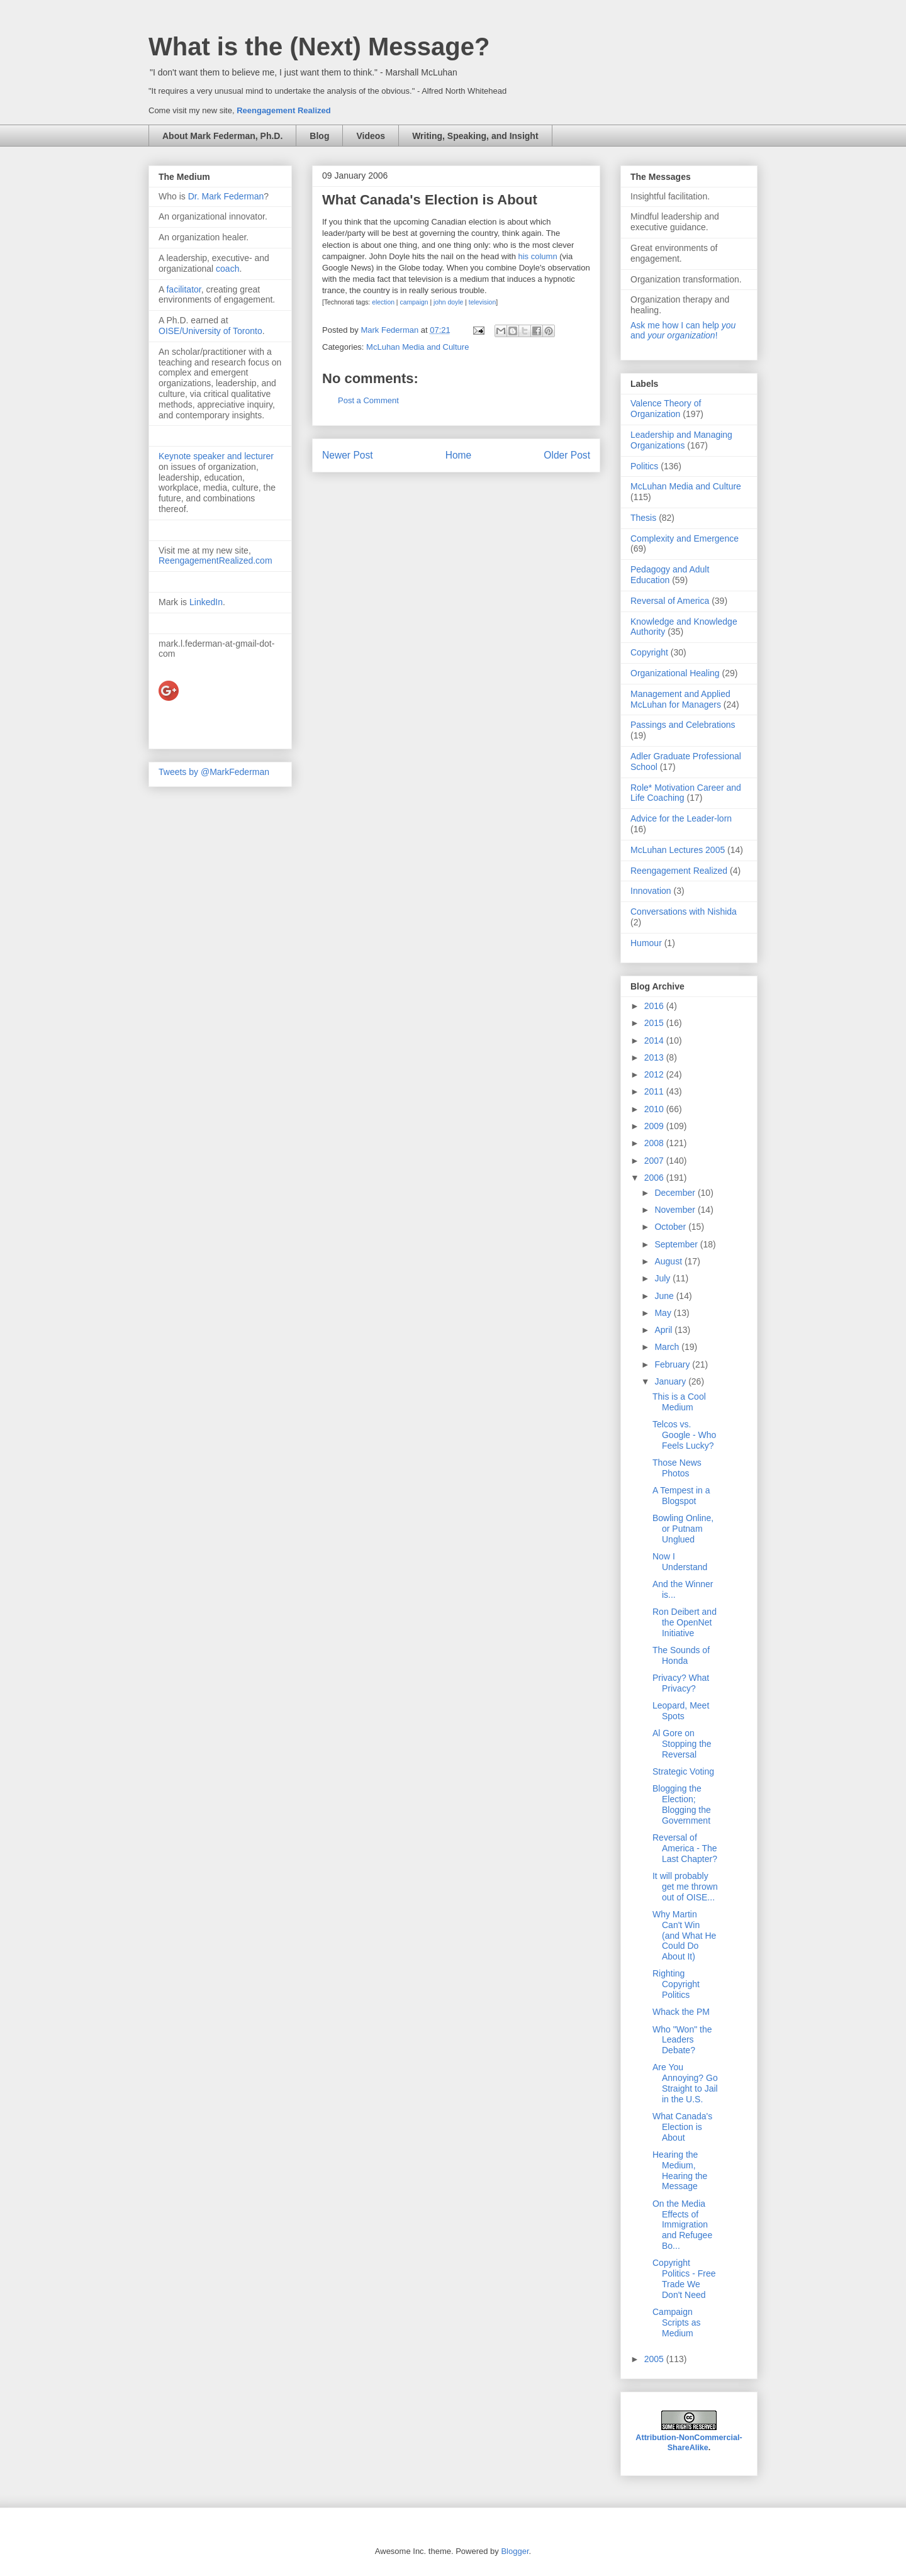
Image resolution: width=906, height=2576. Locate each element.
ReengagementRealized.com (215, 560)
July (663, 1278)
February (673, 1364)
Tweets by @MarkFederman (214, 772)
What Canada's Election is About (682, 2127)
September (677, 1244)
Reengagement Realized (284, 110)
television (482, 302)
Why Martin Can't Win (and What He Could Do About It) (684, 1935)
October (671, 1227)
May (663, 1313)
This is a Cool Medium (679, 1401)
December (675, 1193)
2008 (655, 1143)
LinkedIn (206, 602)
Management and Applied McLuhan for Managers (680, 699)
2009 (655, 1126)
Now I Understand (679, 1561)
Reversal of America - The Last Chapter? (684, 1848)
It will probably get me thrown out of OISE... (685, 1886)
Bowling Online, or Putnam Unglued (682, 1528)
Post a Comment (368, 400)
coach (227, 269)
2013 (655, 1057)
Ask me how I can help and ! (682, 330)
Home (458, 455)
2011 (655, 1091)
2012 (655, 1074)
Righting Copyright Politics (676, 1984)
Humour (646, 943)
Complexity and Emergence (684, 538)
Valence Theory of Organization (665, 408)
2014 (655, 1040)
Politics (644, 466)
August (669, 1261)
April (664, 1330)
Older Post (567, 455)
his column (537, 256)
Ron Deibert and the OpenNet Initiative (684, 1622)
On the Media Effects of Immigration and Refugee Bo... (682, 2225)
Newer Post (347, 455)
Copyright (649, 652)
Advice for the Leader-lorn (681, 818)
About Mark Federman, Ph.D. (222, 136)
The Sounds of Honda (681, 1655)
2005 (655, 2359)
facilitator (183, 289)
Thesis (643, 518)
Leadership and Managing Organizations (681, 440)
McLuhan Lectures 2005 (677, 850)
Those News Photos (677, 1468)
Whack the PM (681, 2012)
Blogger (514, 2551)
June (665, 1296)
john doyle (448, 302)
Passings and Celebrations (682, 725)
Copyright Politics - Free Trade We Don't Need (684, 2278)
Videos (370, 136)
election (383, 302)
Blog (319, 136)
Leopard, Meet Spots (680, 1710)
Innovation (650, 891)
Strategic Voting (683, 1771)
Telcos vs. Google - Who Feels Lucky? (684, 1435)
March (667, 1347)
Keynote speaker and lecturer (216, 456)
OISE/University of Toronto (210, 331)
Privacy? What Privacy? (680, 1683)
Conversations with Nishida (683, 911)
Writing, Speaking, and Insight (475, 136)
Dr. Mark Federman (226, 196)
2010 (655, 1109)
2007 (655, 1161)
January (671, 1381)
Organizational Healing (675, 673)
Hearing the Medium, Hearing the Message (679, 2170)
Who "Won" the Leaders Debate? (682, 2040)
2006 (655, 1178)
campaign (414, 302)
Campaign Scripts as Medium (676, 2322)
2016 (655, 1006)
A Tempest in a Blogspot (681, 1495)
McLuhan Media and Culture (417, 347)
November (675, 1210)
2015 (655, 1023)
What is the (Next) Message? (318, 46)
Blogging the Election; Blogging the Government (681, 1804)
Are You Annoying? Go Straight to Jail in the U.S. (685, 2083)
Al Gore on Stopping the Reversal (682, 1743)
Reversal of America (669, 601)
